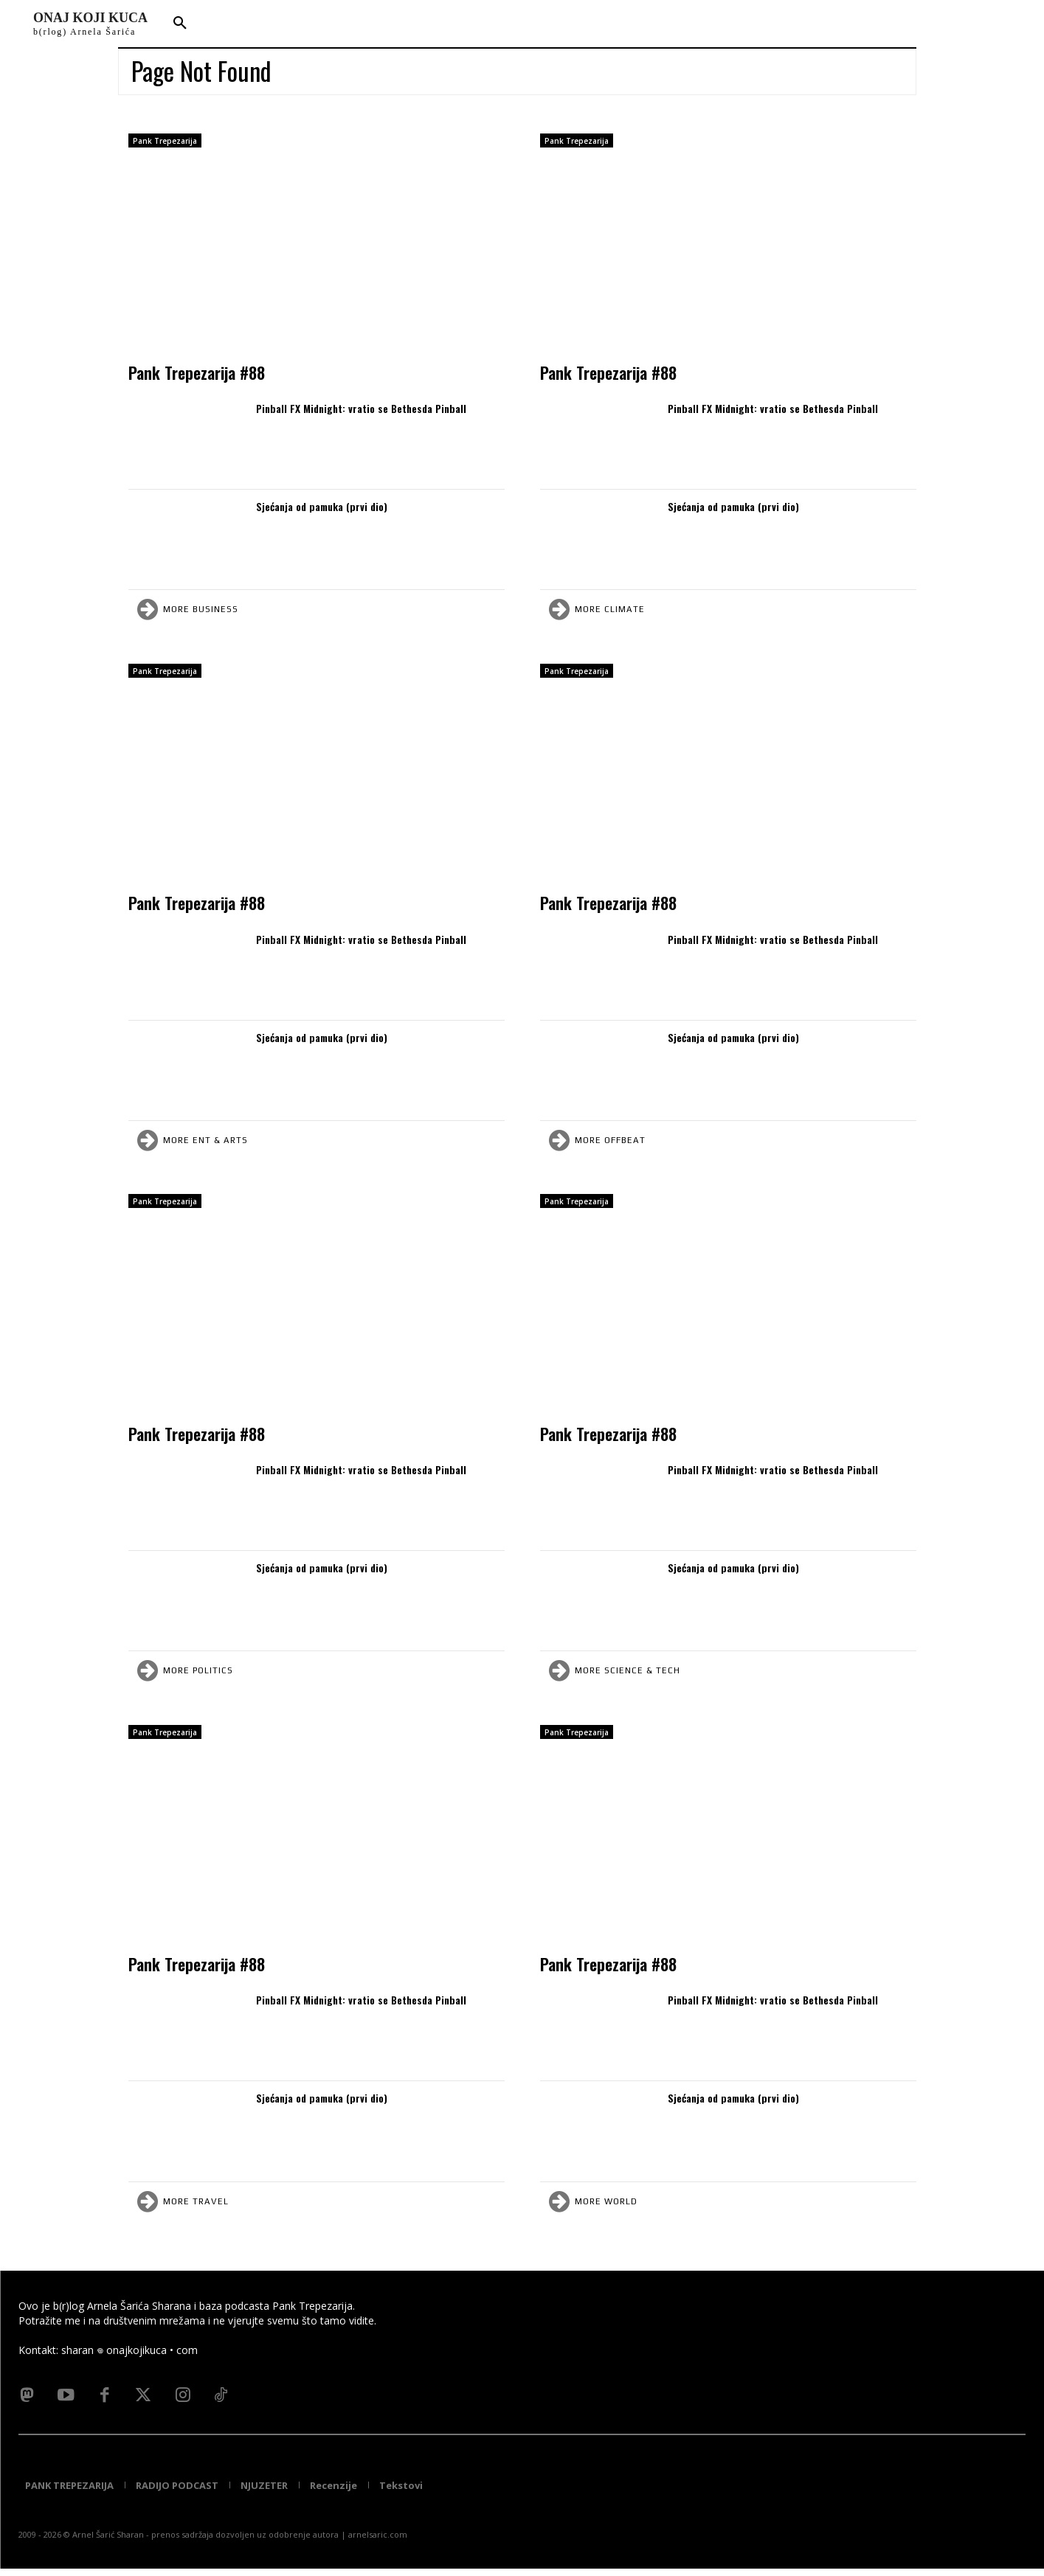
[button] (180, 23)
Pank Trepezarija (165, 141)
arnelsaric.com (377, 2541)
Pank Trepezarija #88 (196, 372)
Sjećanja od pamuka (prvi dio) (321, 506)
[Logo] (90, 23)
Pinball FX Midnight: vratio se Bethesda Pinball (361, 408)
